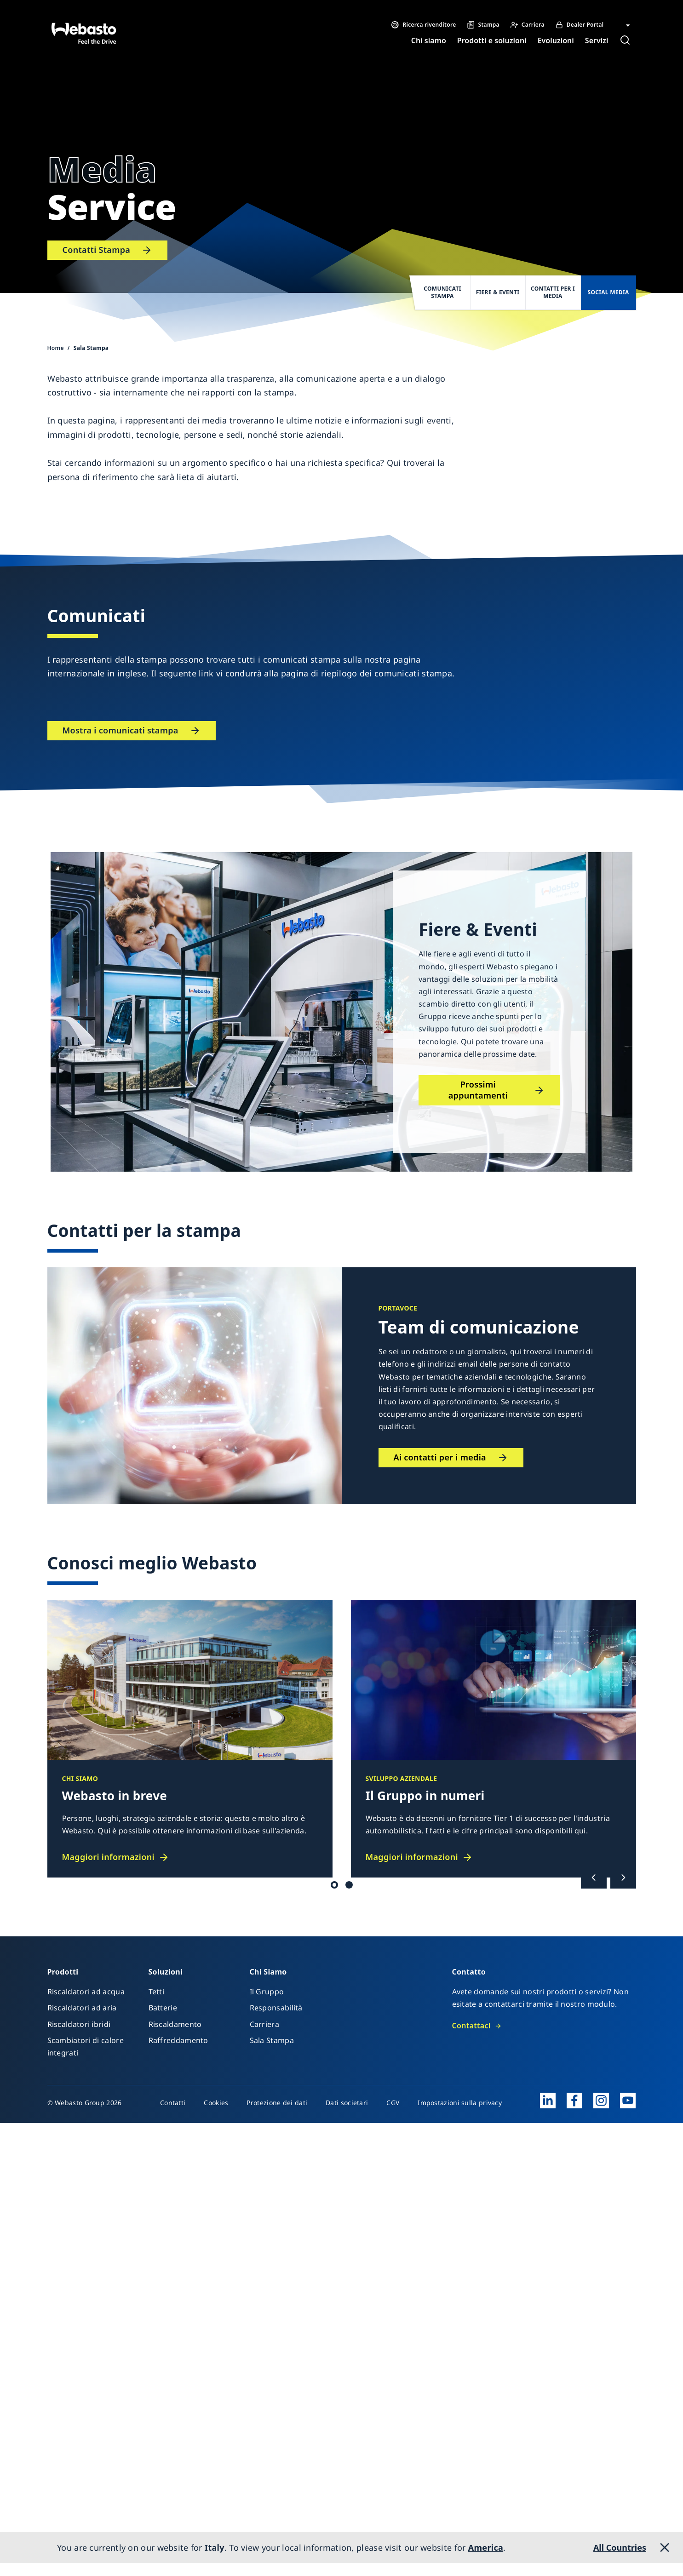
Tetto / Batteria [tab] (334, 1885)
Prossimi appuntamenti (478, 1090)
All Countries (619, 2547)
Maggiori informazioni (108, 1857)
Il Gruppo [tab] (349, 1885)
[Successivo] (623, 1877)
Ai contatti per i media (440, 1457)
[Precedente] (594, 1877)
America (485, 2547)
